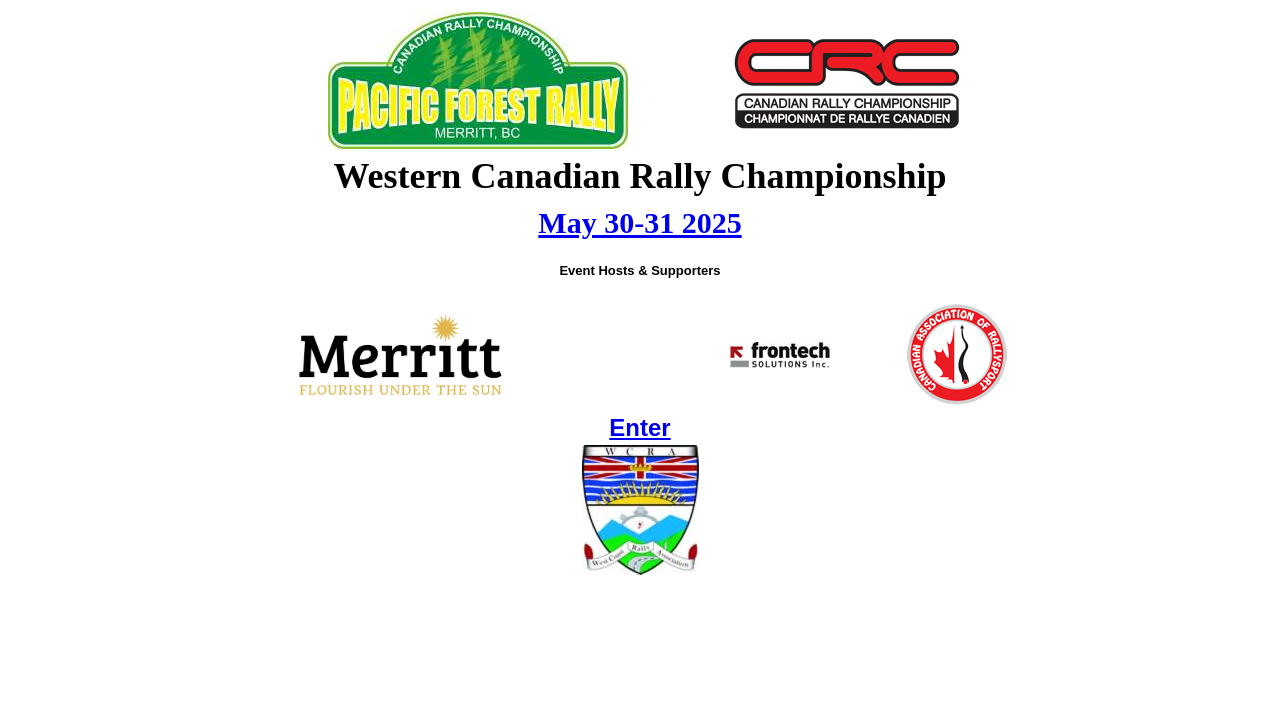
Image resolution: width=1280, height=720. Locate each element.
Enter (639, 427)
